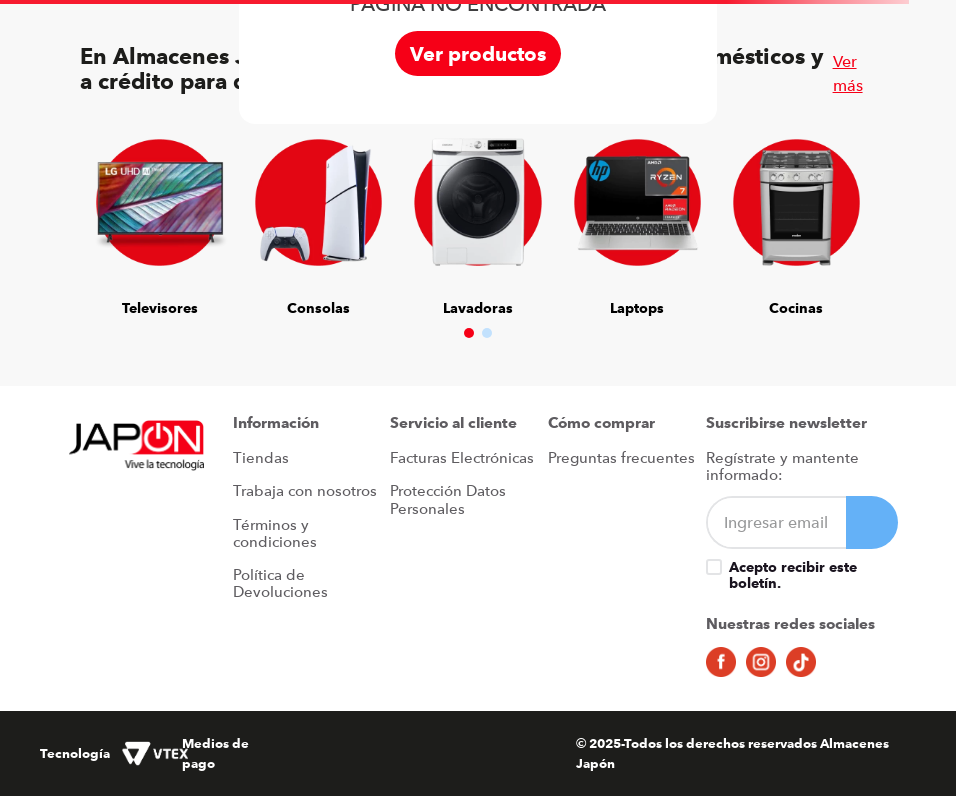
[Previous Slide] (110, 207)
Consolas (318, 308)
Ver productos (478, 53)
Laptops (637, 308)
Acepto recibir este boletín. (793, 575)
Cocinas (796, 308)
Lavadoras (478, 308)
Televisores (160, 308)
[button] (469, 333)
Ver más (848, 73)
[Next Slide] (846, 207)
